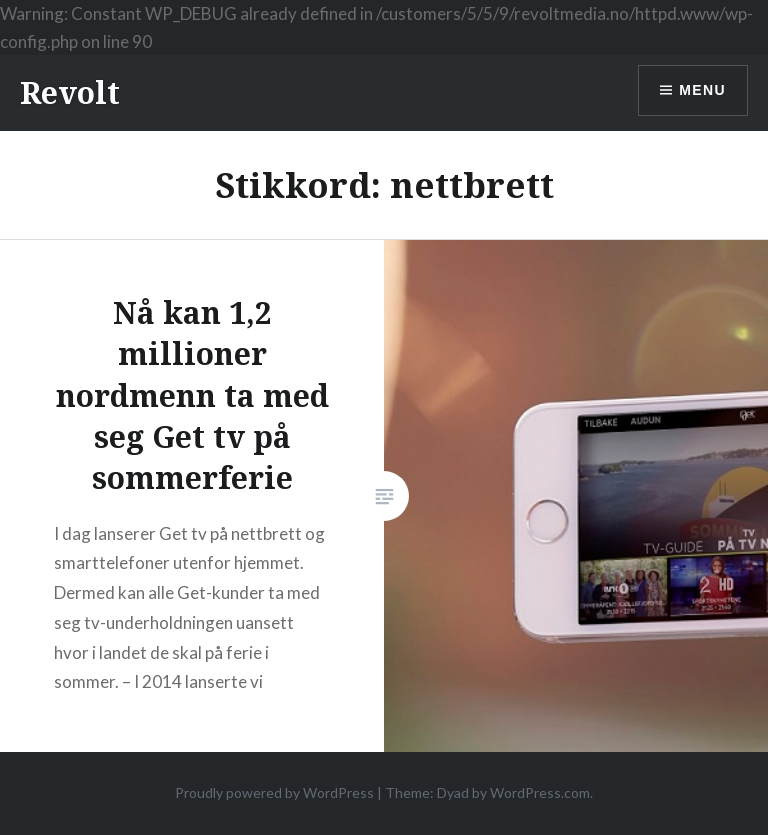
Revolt (70, 92)
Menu (702, 90)
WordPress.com (540, 792)
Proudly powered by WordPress (274, 792)
